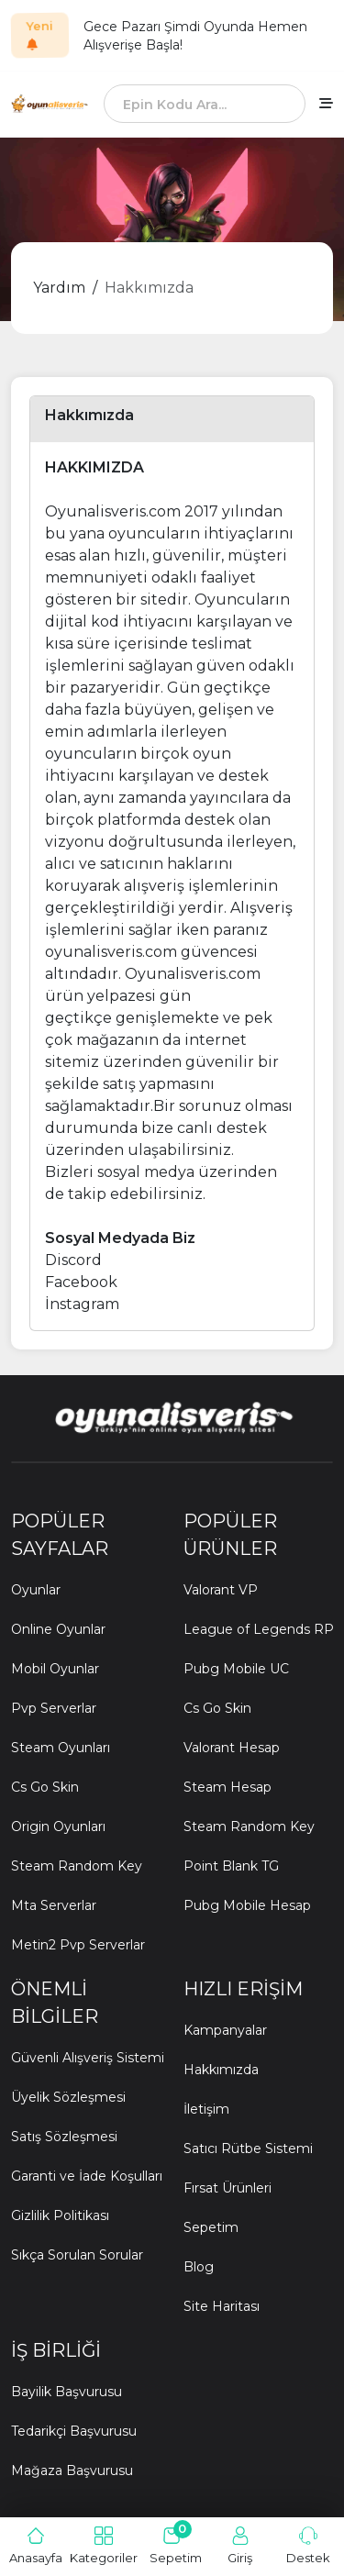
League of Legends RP (258, 1629)
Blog (198, 2267)
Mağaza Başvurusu (72, 2470)
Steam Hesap (227, 1787)
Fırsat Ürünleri (227, 2188)
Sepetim (211, 2227)
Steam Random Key (76, 1866)
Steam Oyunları (60, 1747)
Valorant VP (220, 1590)
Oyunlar (36, 1590)
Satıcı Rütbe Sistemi (248, 2148)
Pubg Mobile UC (236, 1668)
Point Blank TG (231, 1866)
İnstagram (82, 1304)
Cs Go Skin (45, 1787)
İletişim (206, 2109)
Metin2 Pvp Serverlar (78, 1945)
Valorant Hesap (231, 1747)
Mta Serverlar (53, 1905)
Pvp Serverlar (53, 1708)
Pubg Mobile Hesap (247, 1905)
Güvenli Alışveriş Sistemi (87, 2057)
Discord (73, 1260)
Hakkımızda (149, 287)
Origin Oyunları (58, 1826)
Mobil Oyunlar (55, 1668)
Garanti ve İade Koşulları (86, 2176)
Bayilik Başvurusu (66, 2391)
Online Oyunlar (58, 1629)
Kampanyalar (225, 2030)
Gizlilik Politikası (60, 2215)
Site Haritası (221, 2306)
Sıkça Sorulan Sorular (77, 2255)
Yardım (59, 287)
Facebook (81, 1282)
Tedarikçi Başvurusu (74, 2431)
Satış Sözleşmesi (64, 2136)
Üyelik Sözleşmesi (68, 2097)
